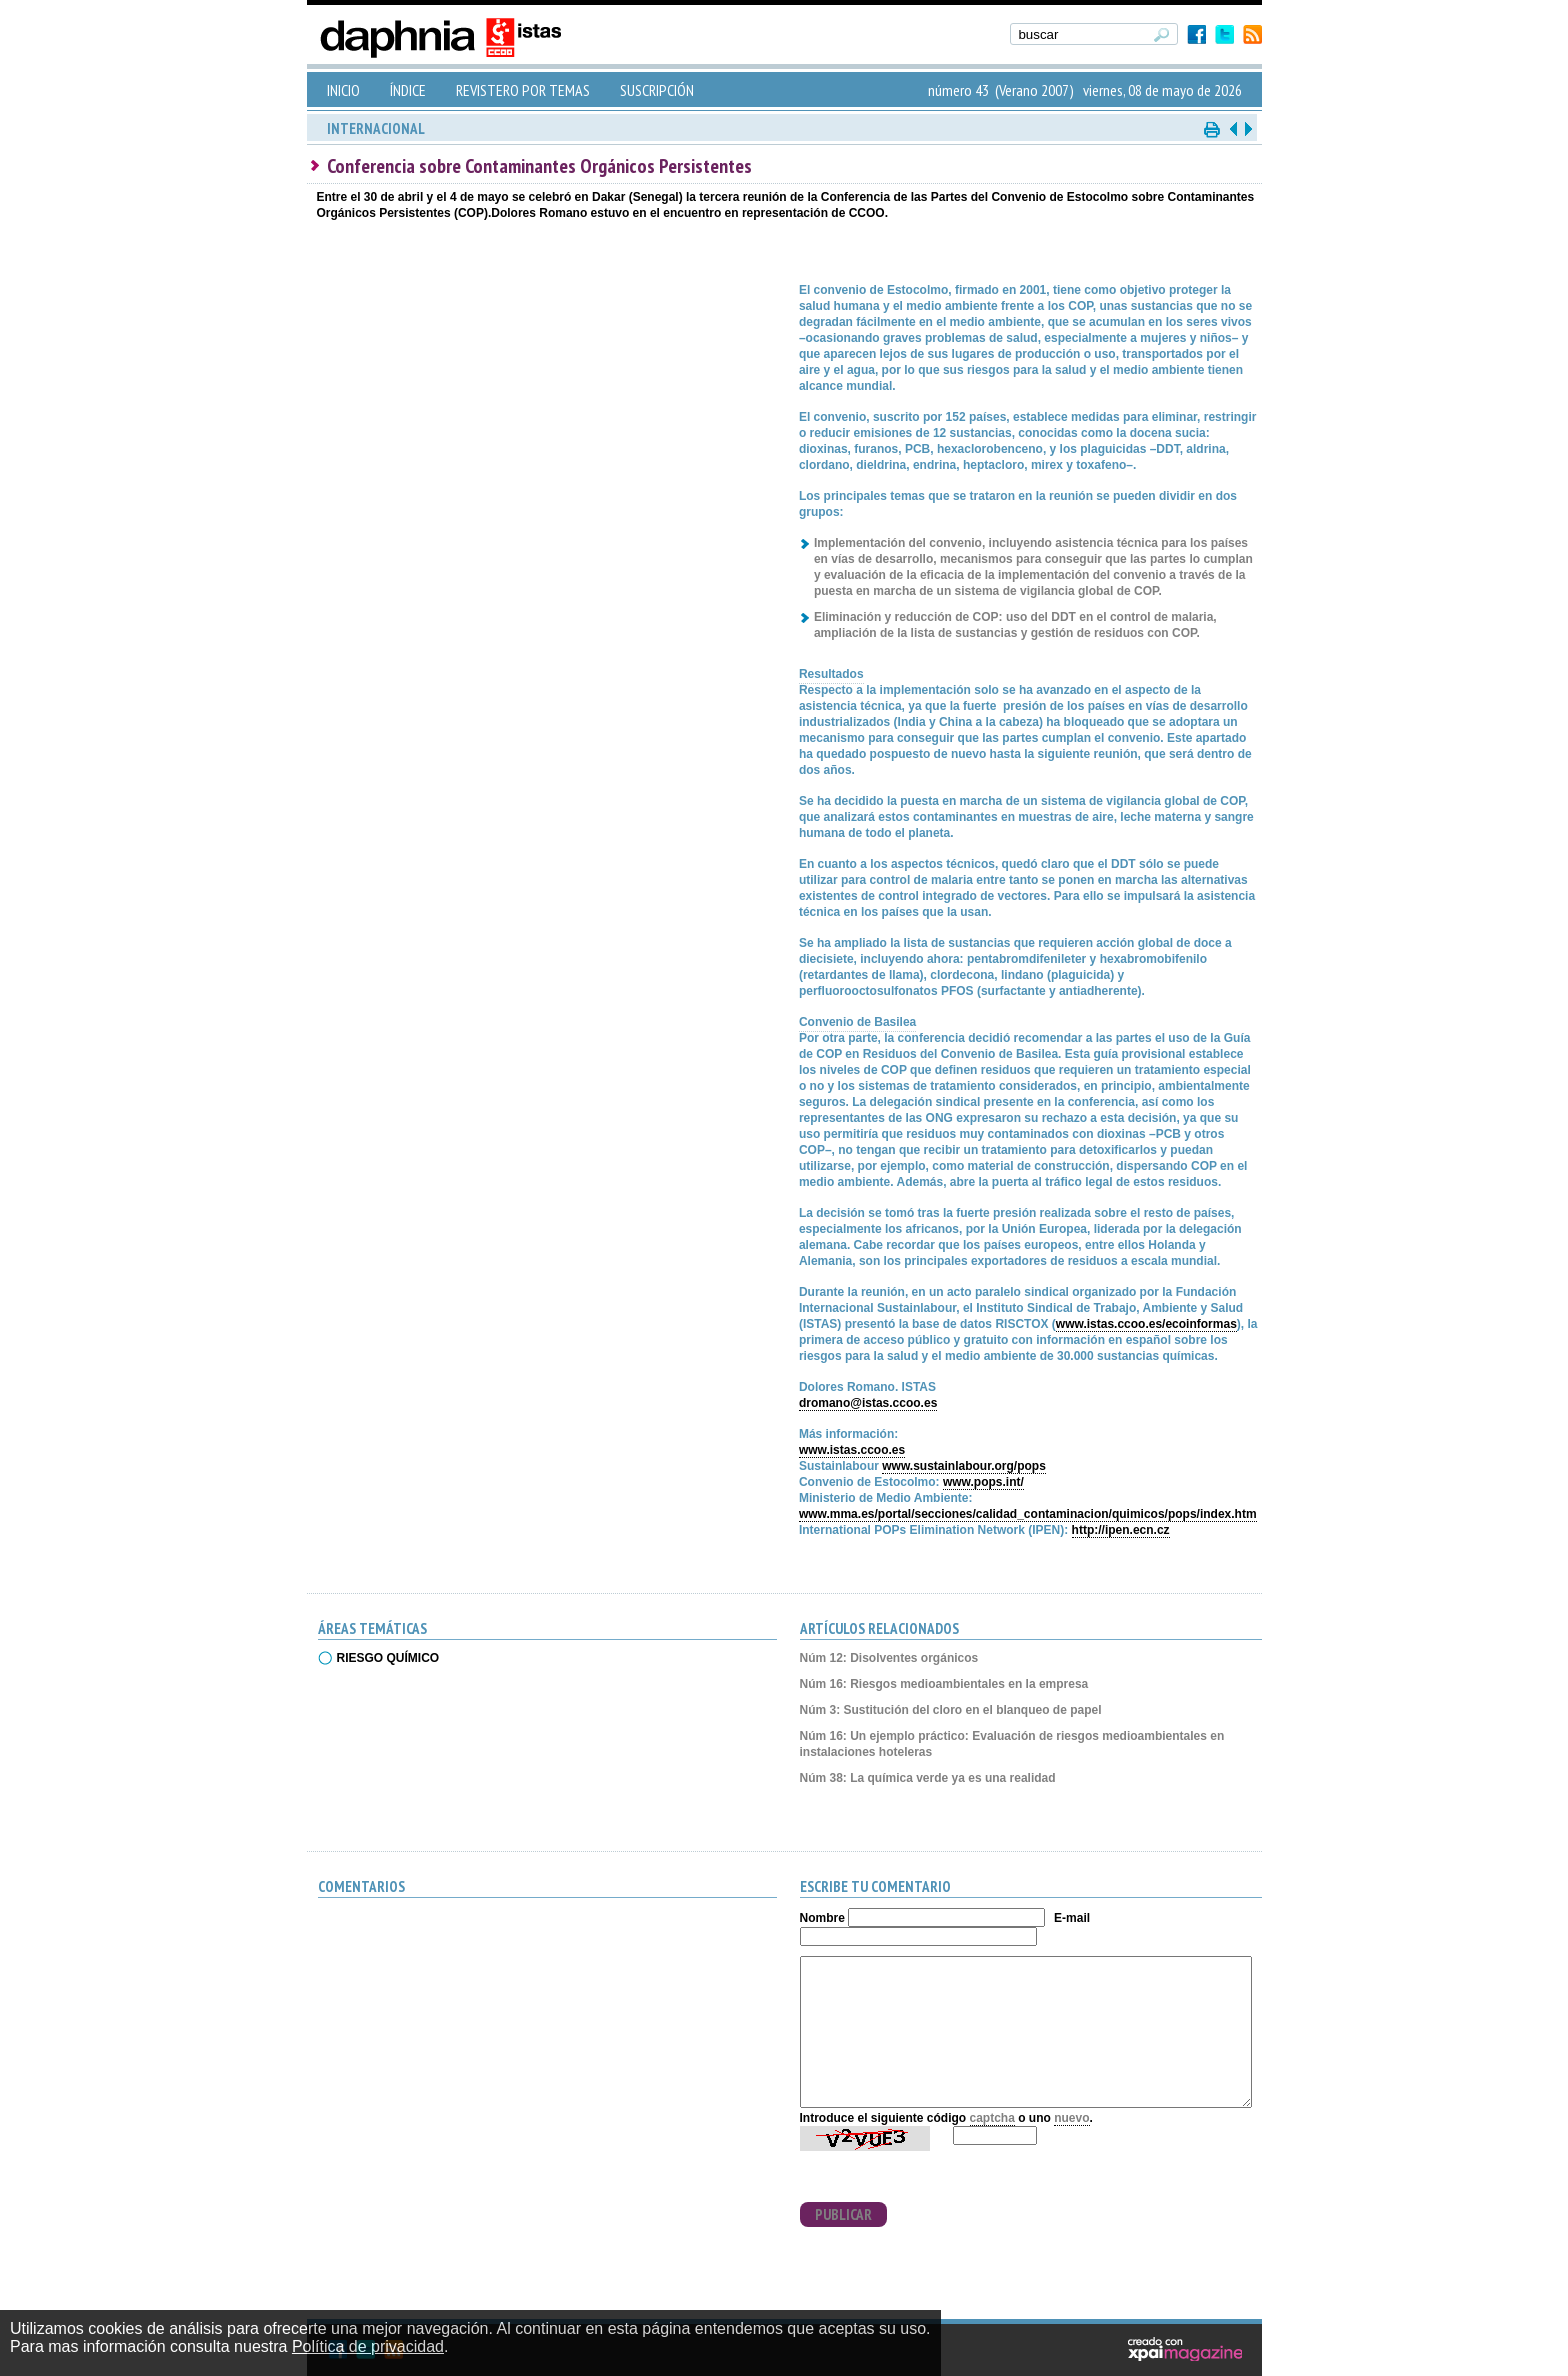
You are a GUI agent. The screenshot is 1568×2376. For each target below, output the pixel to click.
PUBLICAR (843, 2214)
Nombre (822, 1918)
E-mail (1072, 1918)
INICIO (343, 90)
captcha (992, 2118)
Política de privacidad (368, 2346)
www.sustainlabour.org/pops (964, 1466)
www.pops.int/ (983, 1482)
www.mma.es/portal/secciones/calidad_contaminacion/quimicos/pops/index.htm (1028, 1514)
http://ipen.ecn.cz (1121, 1530)
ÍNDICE (408, 90)
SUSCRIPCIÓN (657, 90)
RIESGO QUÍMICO (388, 1658)
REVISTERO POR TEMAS (523, 90)
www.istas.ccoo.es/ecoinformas (1146, 1324)
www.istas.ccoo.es (852, 1450)
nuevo (1071, 2118)
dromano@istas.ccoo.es (868, 1403)
